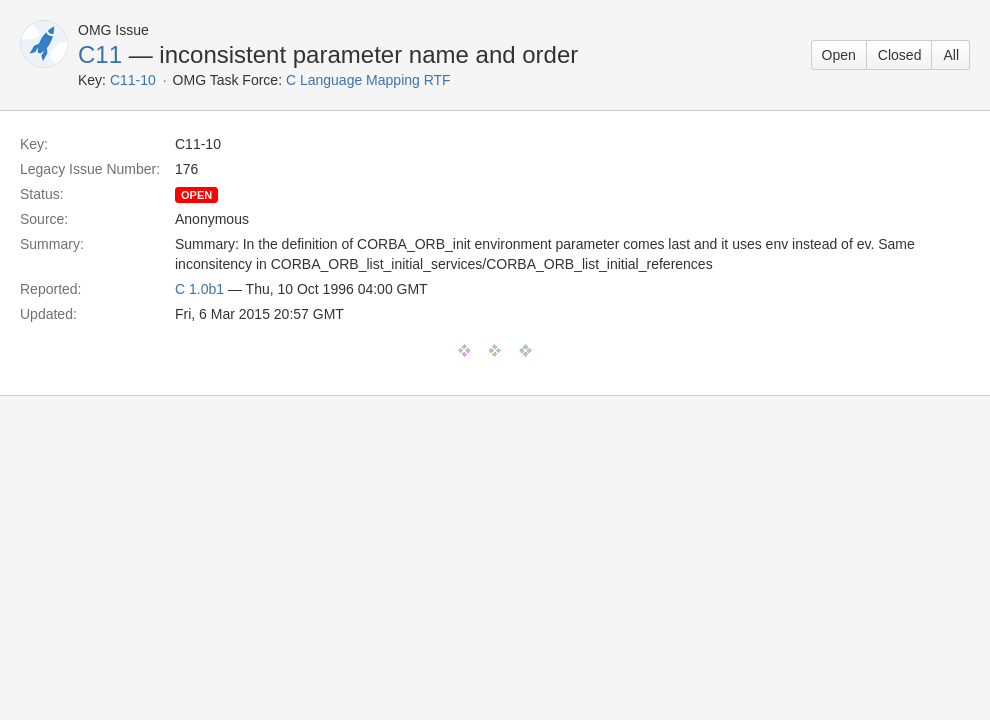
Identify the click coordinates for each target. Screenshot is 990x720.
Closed (900, 55)
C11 (100, 54)
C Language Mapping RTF (368, 80)
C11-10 (133, 80)
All (951, 55)
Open (839, 55)
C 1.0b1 (199, 289)
